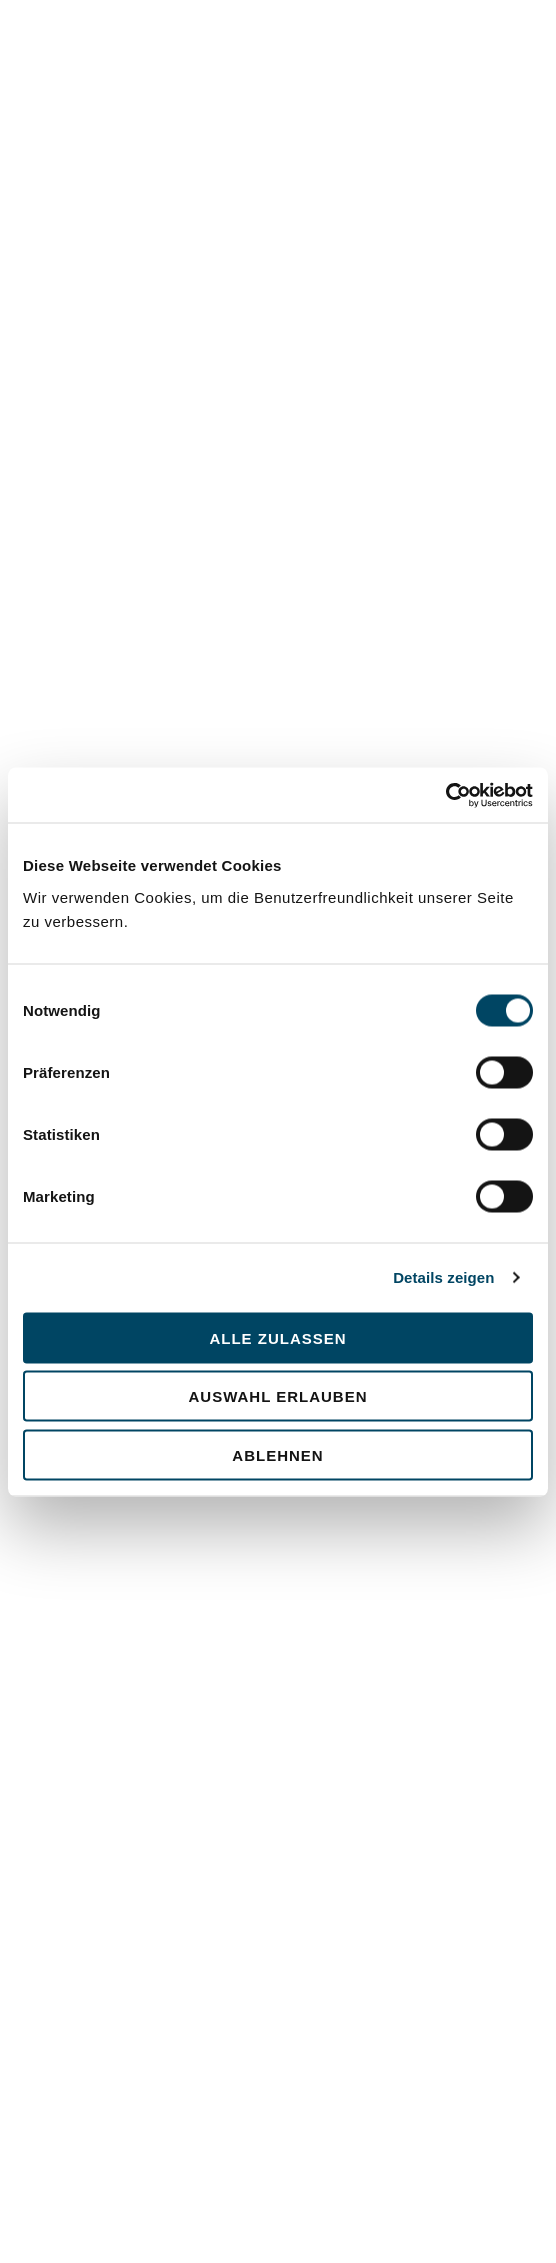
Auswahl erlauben (277, 1396)
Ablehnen (277, 1454)
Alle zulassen (277, 1337)
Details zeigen (443, 1277)
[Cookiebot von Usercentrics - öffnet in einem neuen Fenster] (445, 795)
